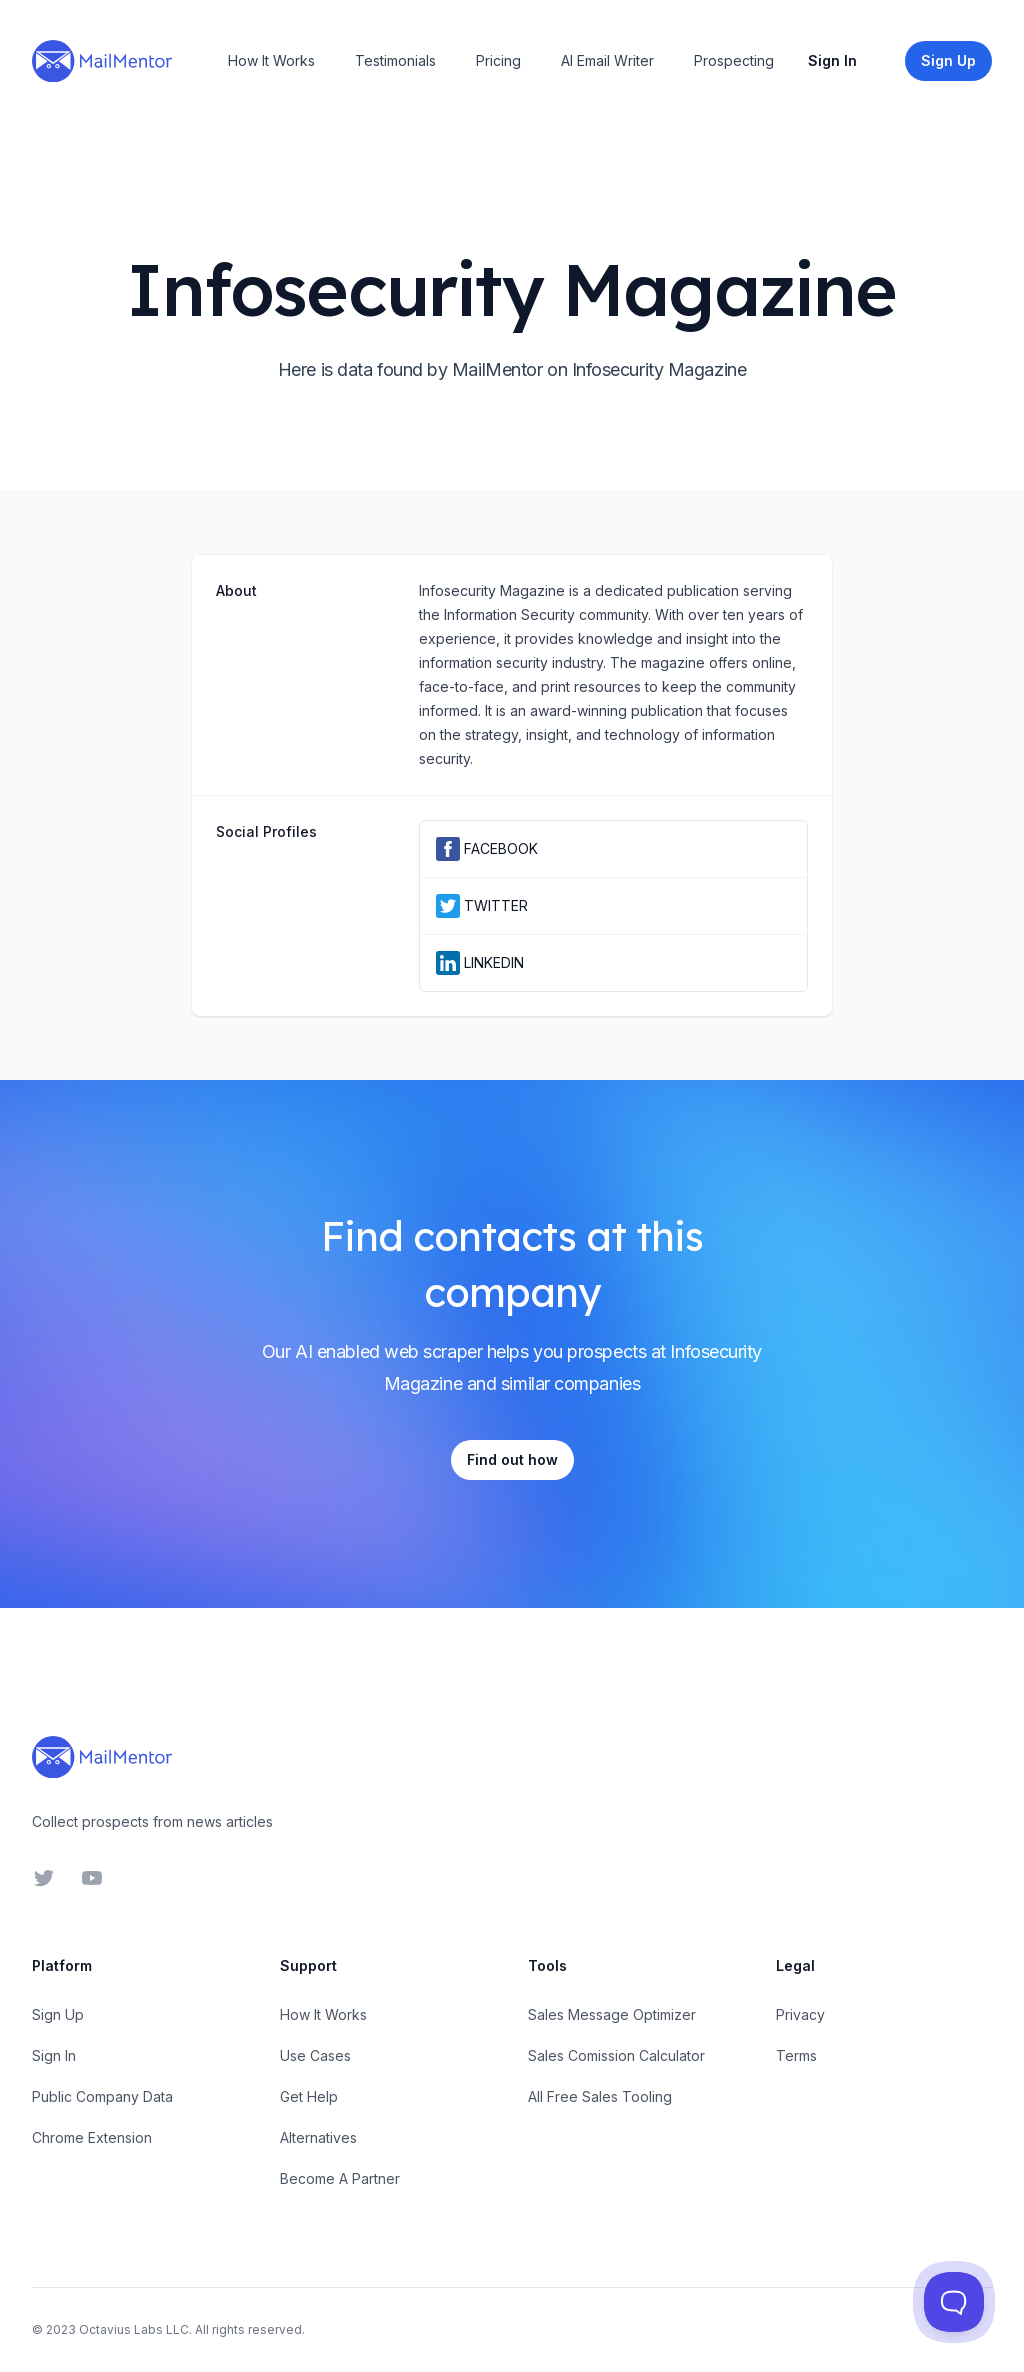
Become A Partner (340, 2178)
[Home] (102, 61)
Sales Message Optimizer (612, 2014)
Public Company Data (102, 2096)
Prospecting (734, 60)
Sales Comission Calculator (616, 2055)
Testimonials (395, 60)
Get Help (309, 2096)
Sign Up (58, 2014)
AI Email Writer (607, 60)
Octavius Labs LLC (134, 2329)
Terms (796, 2055)
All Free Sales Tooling (600, 2096)
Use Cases (315, 2055)
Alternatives (318, 2137)
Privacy (800, 2014)
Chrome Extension (92, 2137)
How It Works (271, 60)
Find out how (512, 1459)
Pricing (498, 60)
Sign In (832, 60)
